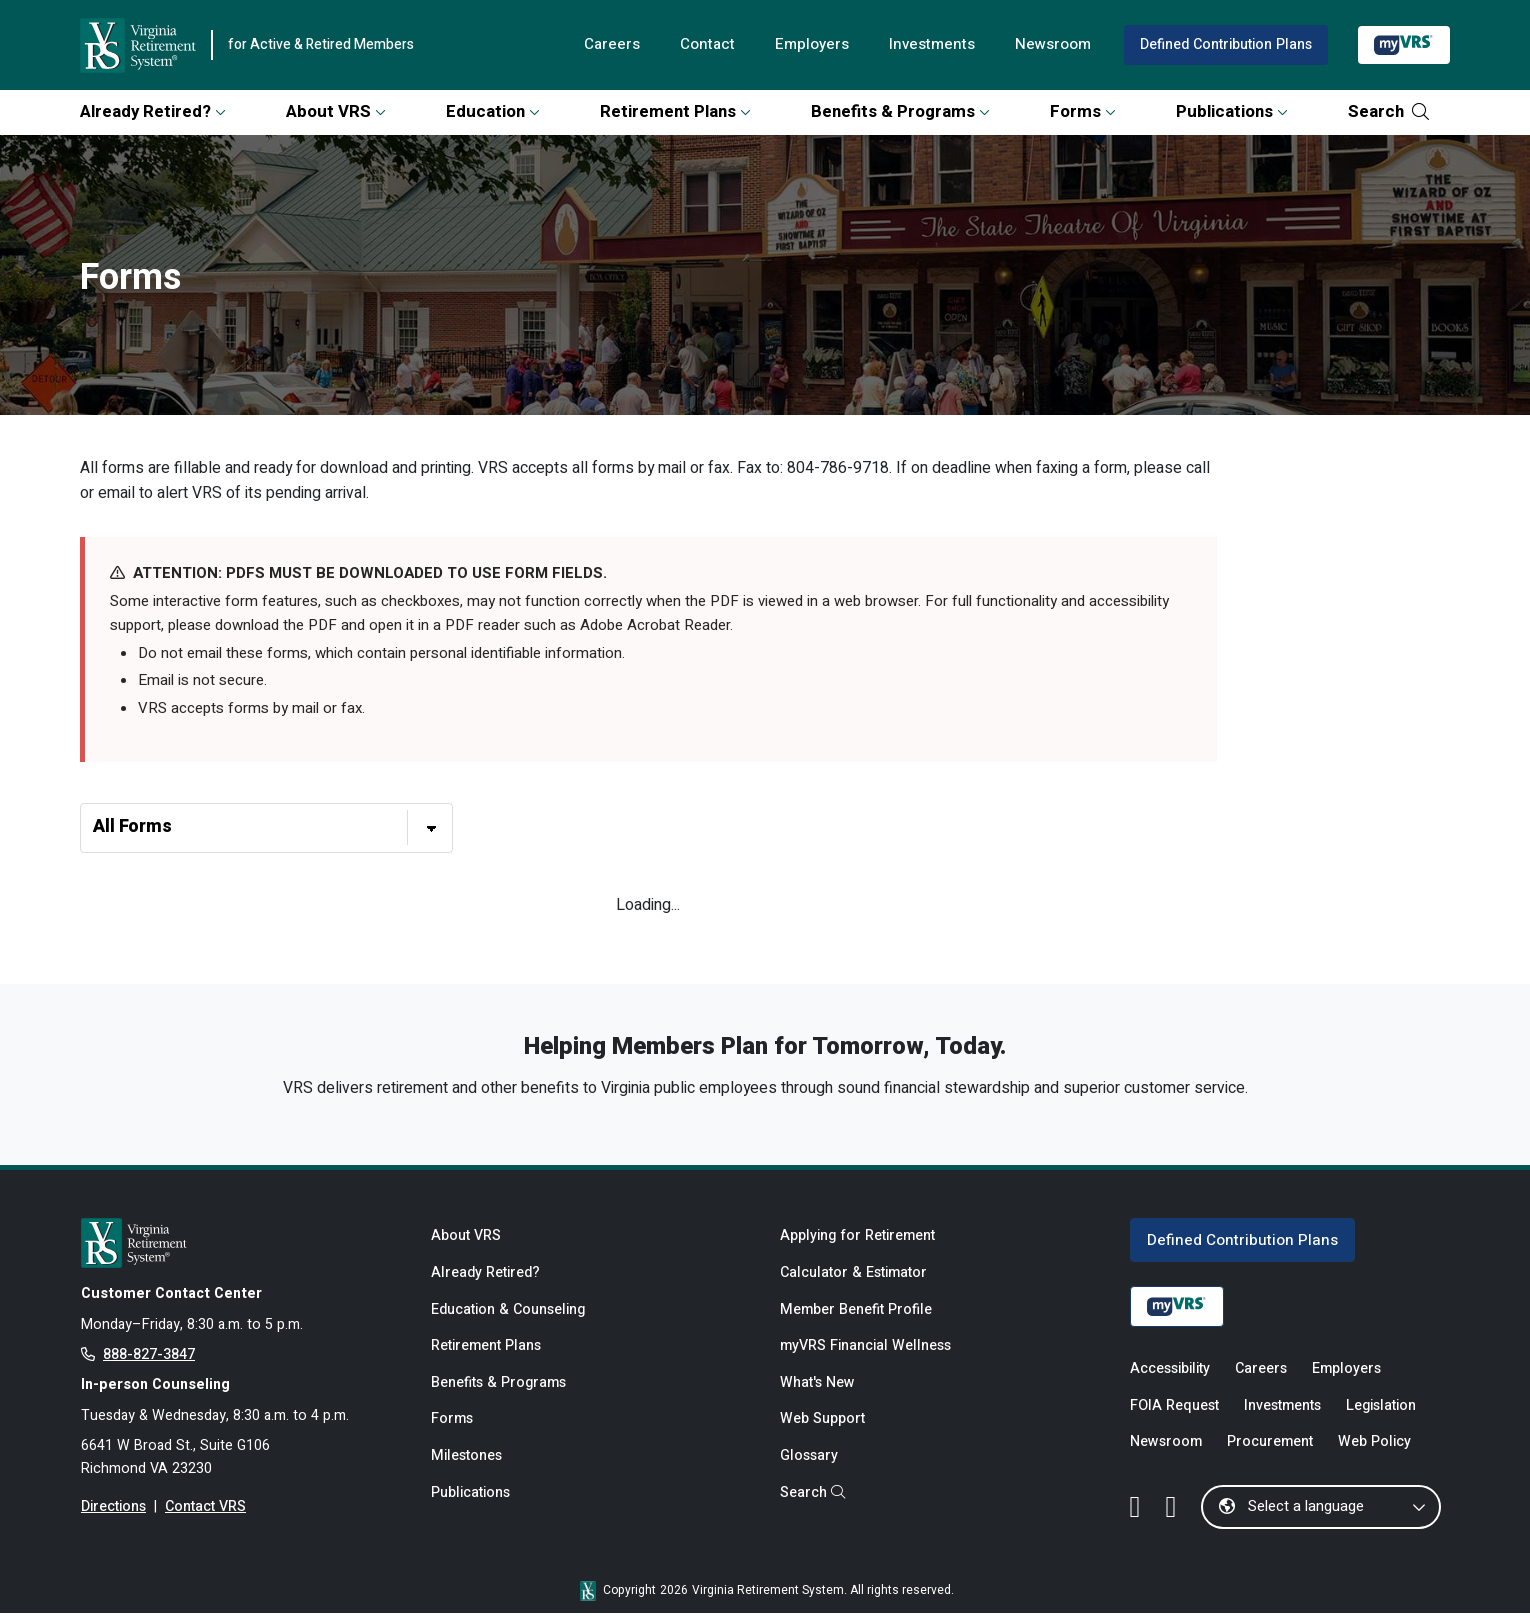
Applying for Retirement (857, 1243)
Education (493, 111)
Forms (1083, 111)
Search (1388, 111)
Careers (605, 45)
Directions (113, 1518)
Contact (702, 45)
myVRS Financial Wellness (865, 1356)
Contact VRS (206, 1518)
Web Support (822, 1430)
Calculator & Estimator (854, 1281)
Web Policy (1375, 1452)
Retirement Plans (675, 111)
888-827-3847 (149, 1363)
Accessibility (1170, 1377)
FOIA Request (1174, 1414)
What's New (817, 1393)
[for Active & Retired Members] (241, 1250)
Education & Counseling (509, 1318)
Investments (928, 45)
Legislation (1382, 1414)
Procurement (1270, 1452)
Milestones (466, 1468)
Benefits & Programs (900, 111)
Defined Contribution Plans (1225, 44)
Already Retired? (153, 111)
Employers (807, 45)
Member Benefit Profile (856, 1318)
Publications (1232, 111)
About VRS (336, 111)
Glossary (809, 1468)
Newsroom (1050, 45)
